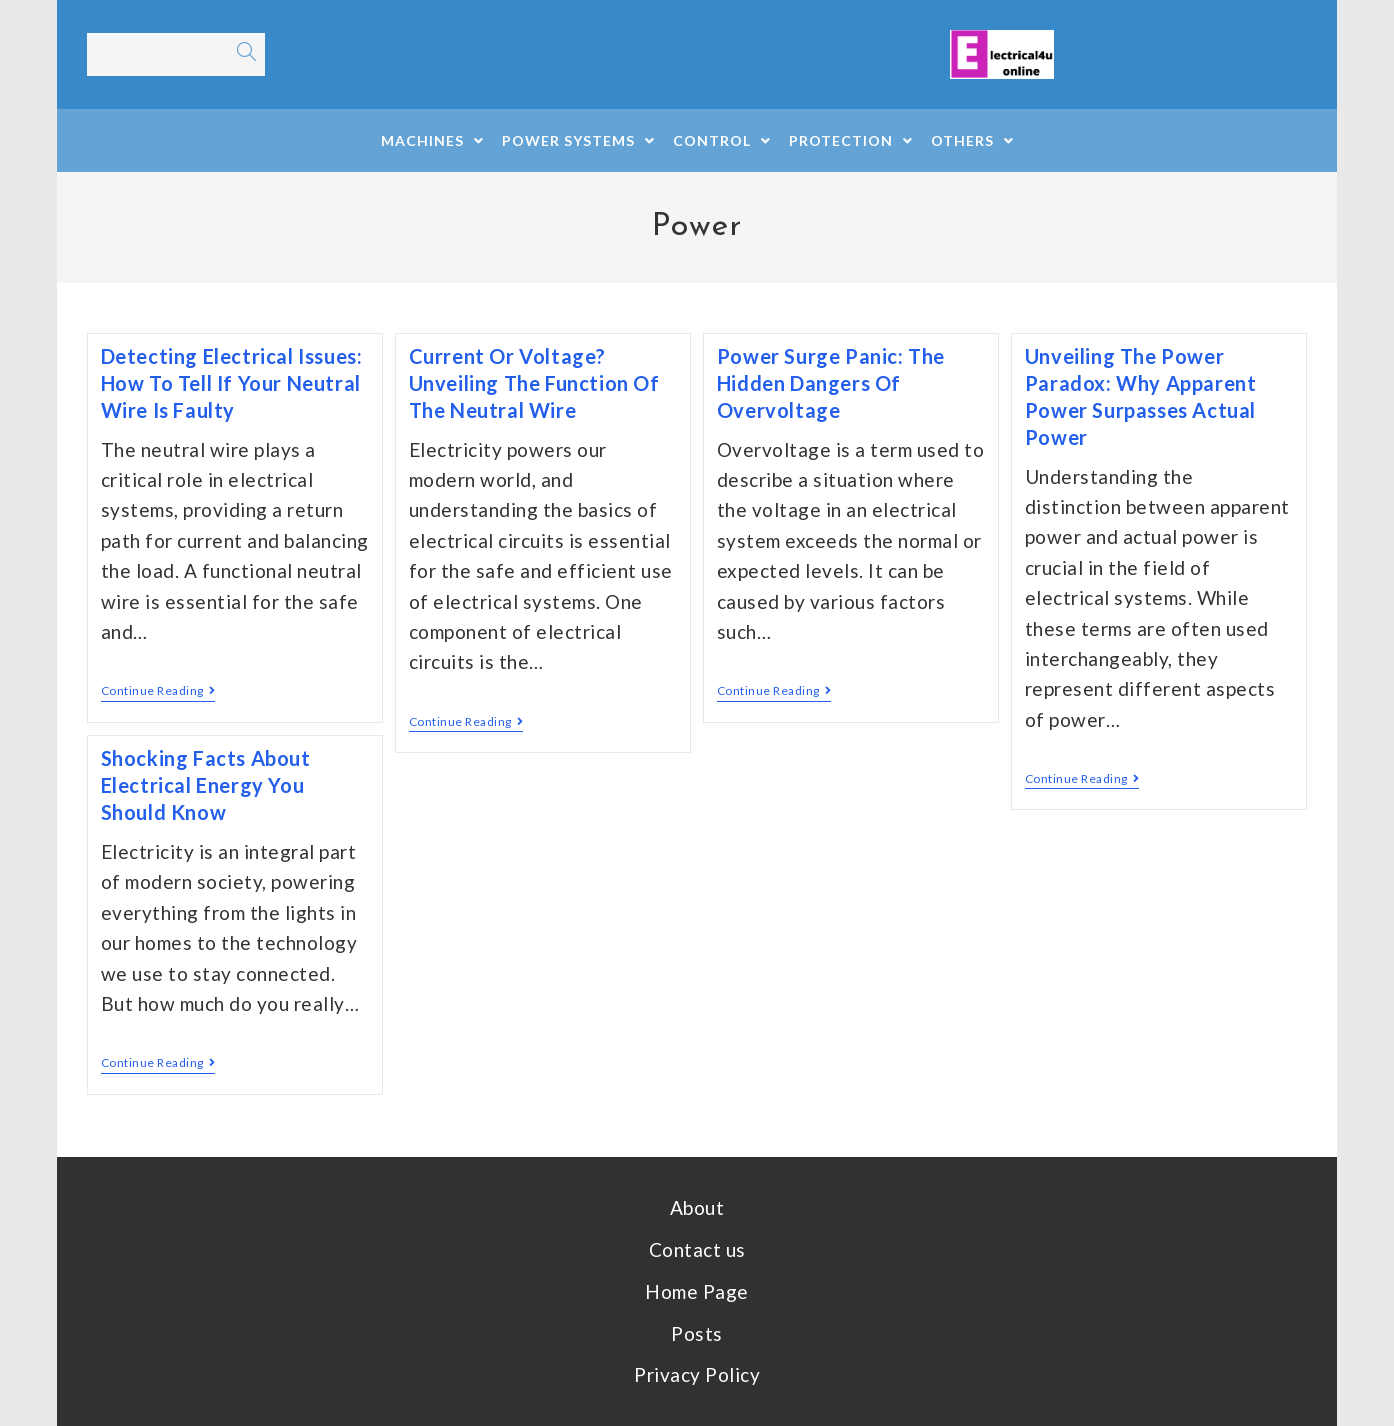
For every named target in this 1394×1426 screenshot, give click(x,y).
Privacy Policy (697, 1374)
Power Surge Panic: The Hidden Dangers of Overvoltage (831, 383)
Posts (697, 1333)
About (697, 1207)
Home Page (697, 1291)
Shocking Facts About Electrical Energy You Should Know (206, 785)
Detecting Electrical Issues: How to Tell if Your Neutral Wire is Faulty (232, 383)
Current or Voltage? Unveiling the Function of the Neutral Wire (534, 383)
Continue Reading (158, 691)
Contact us (697, 1249)
